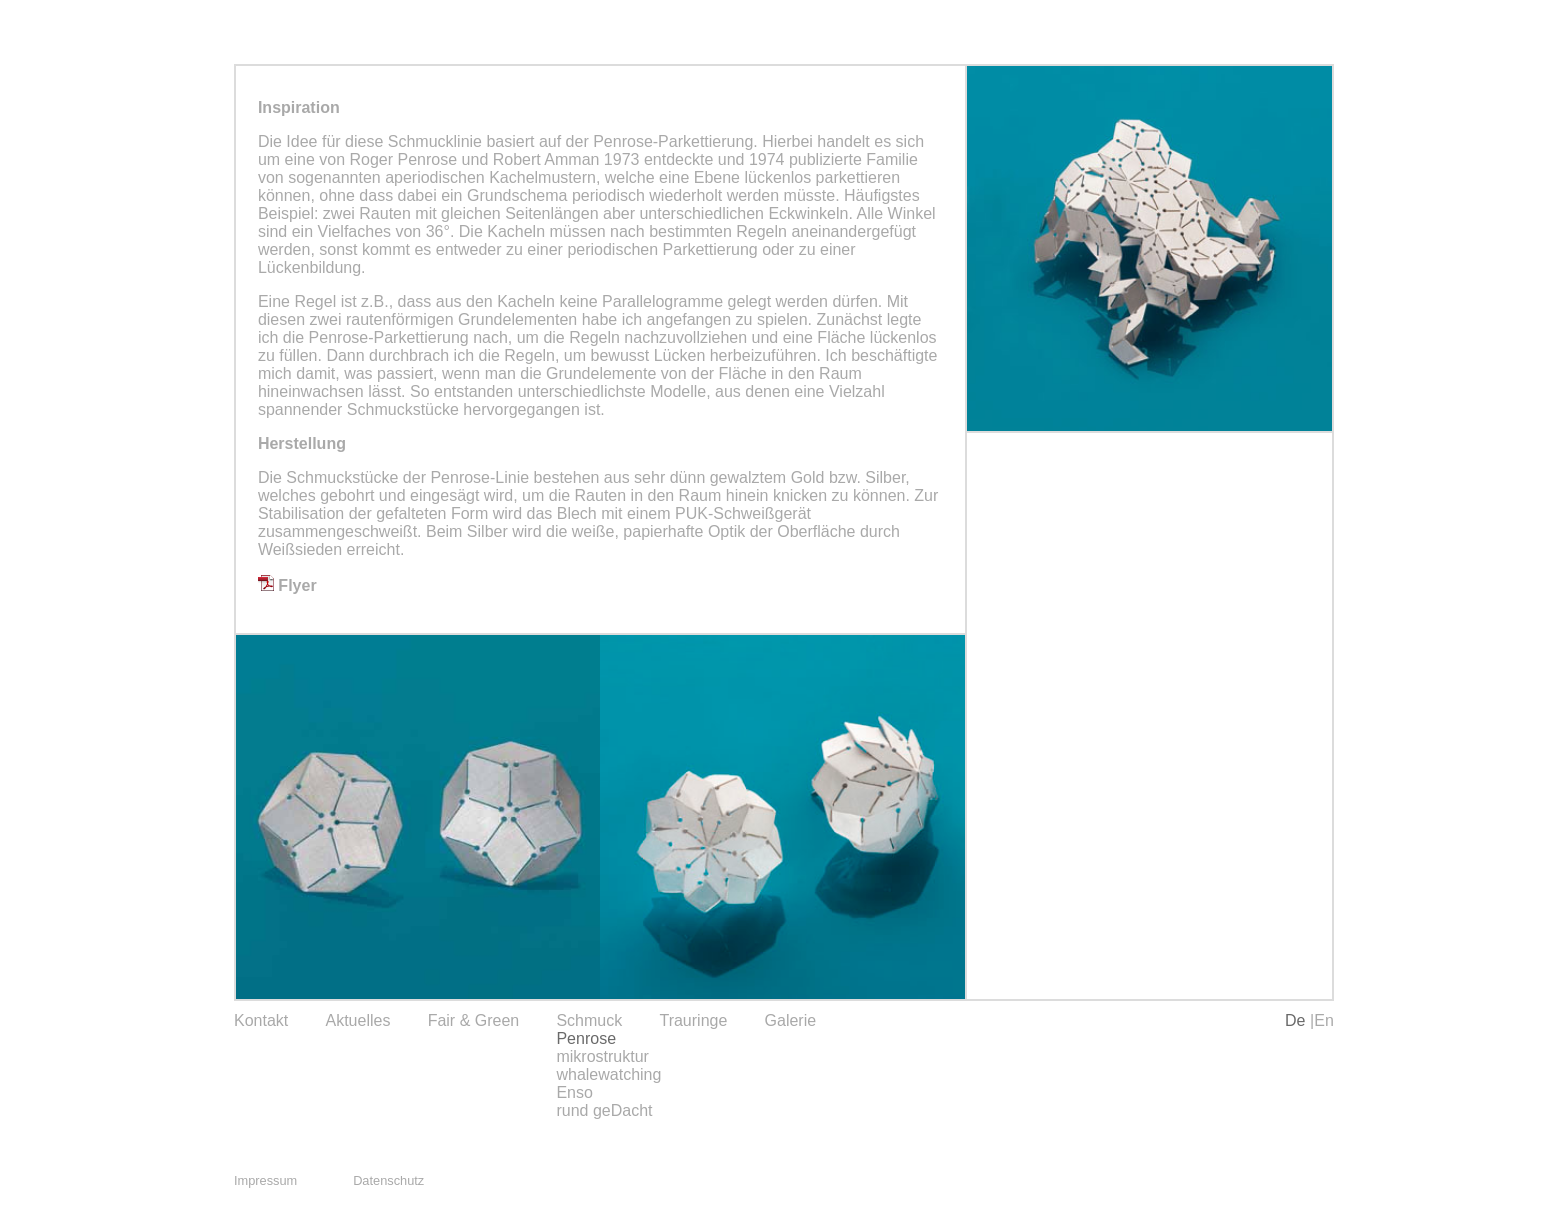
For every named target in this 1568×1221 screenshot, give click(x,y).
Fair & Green (474, 1020)
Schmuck (589, 1020)
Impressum (265, 1180)
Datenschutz (388, 1180)
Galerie (791, 1020)
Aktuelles (357, 1020)
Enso (574, 1092)
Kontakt (261, 1020)
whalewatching (608, 1074)
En (1324, 1020)
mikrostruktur (602, 1056)
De (1297, 1020)
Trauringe (693, 1020)
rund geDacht (604, 1110)
